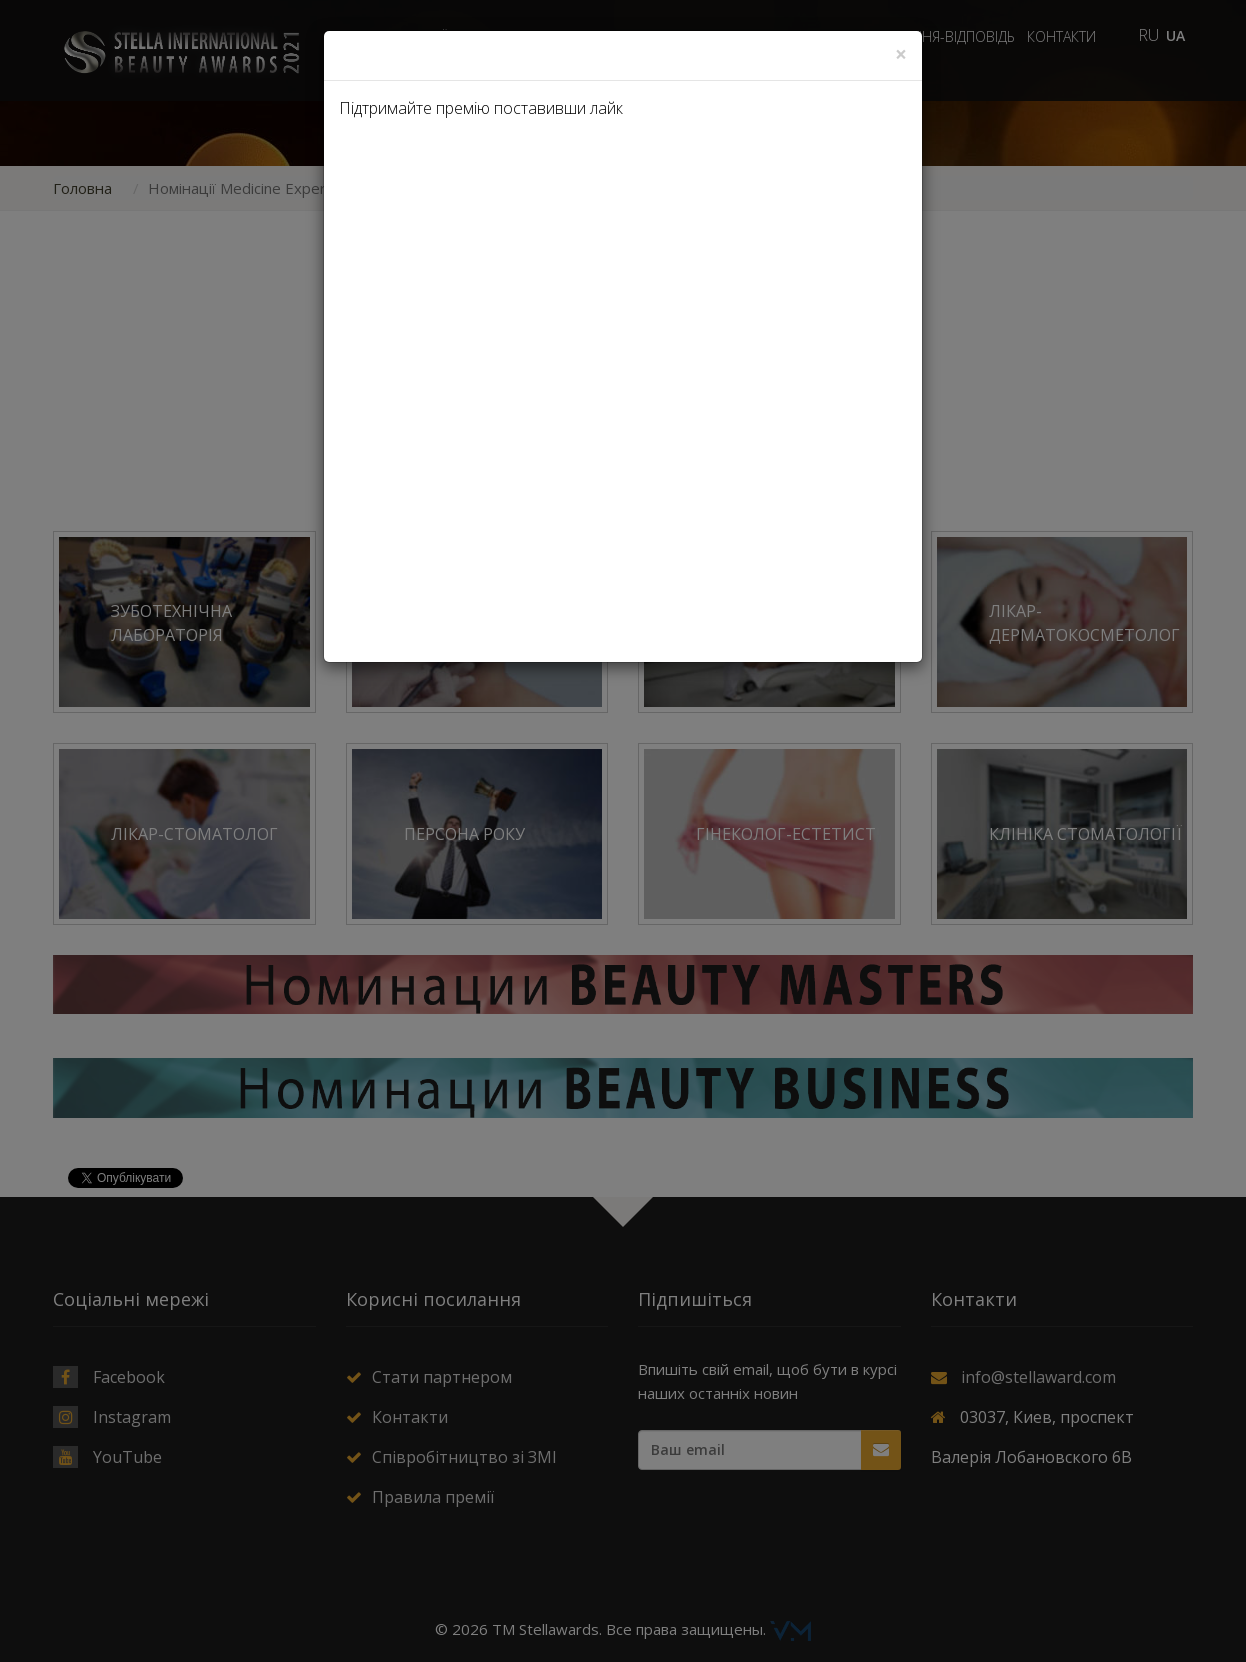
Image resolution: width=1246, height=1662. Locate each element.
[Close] (901, 54)
